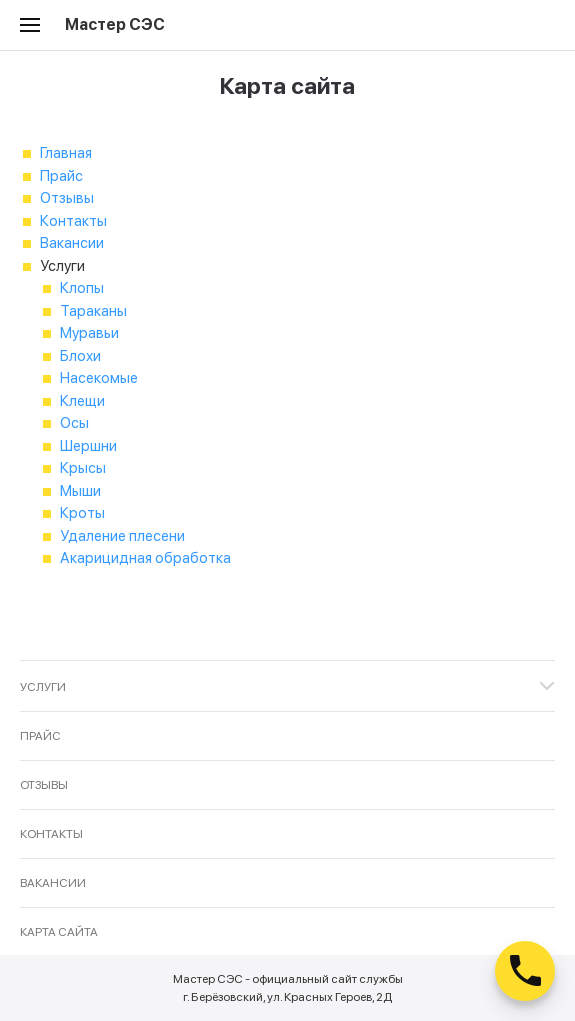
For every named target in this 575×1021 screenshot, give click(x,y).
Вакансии (72, 243)
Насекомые (99, 378)
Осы (74, 423)
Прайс (61, 176)
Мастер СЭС (115, 24)
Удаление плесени (122, 536)
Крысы (83, 468)
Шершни (88, 446)
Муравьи (89, 333)
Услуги (43, 687)
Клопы (82, 288)
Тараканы (93, 311)
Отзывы (67, 198)
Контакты (73, 221)
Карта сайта (59, 932)
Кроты (82, 513)
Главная (66, 153)
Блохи (80, 356)
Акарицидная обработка (145, 558)
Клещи (82, 401)
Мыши (80, 491)
